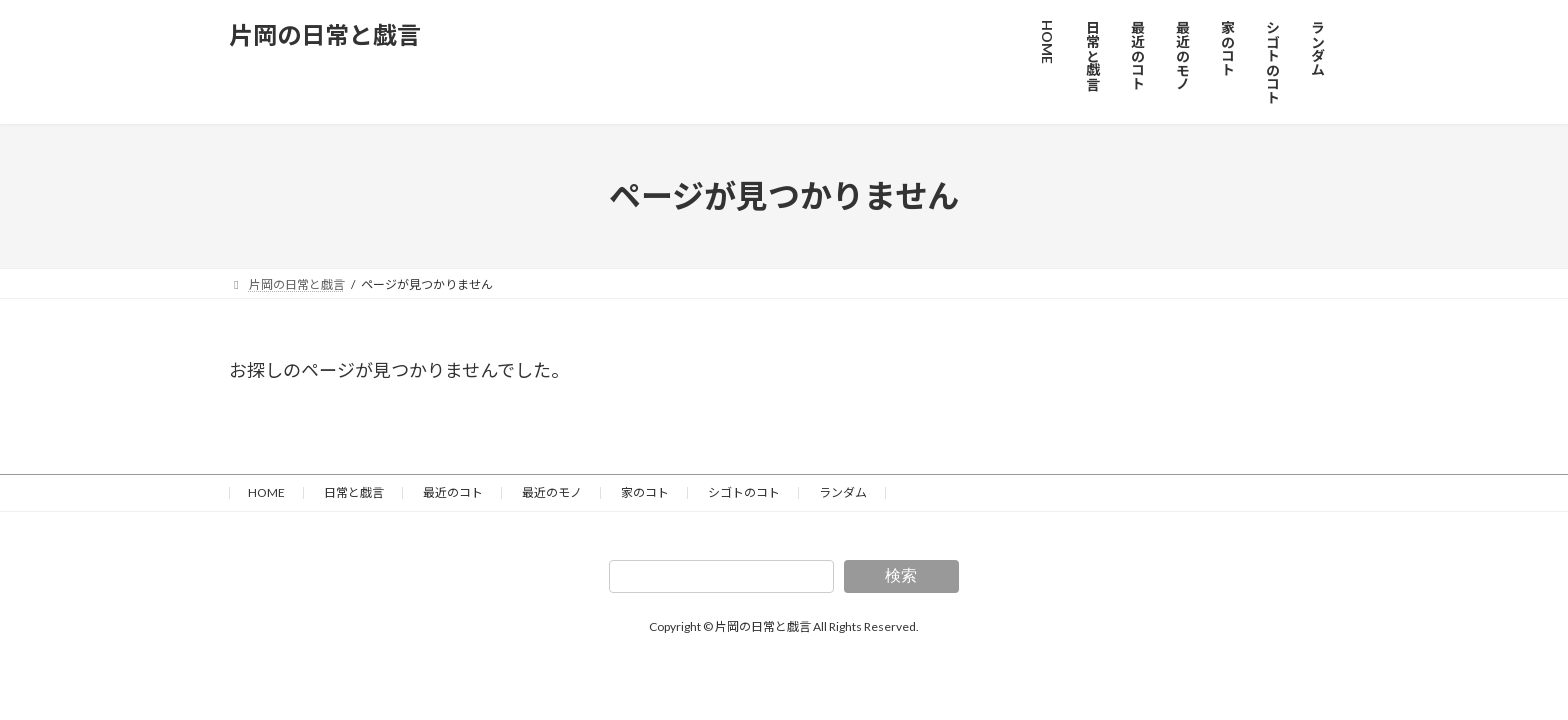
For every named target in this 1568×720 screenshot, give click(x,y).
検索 (901, 575)
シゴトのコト (744, 492)
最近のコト (453, 492)
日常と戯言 (354, 492)
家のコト (645, 492)
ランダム (843, 492)
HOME (266, 492)
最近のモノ (552, 492)
